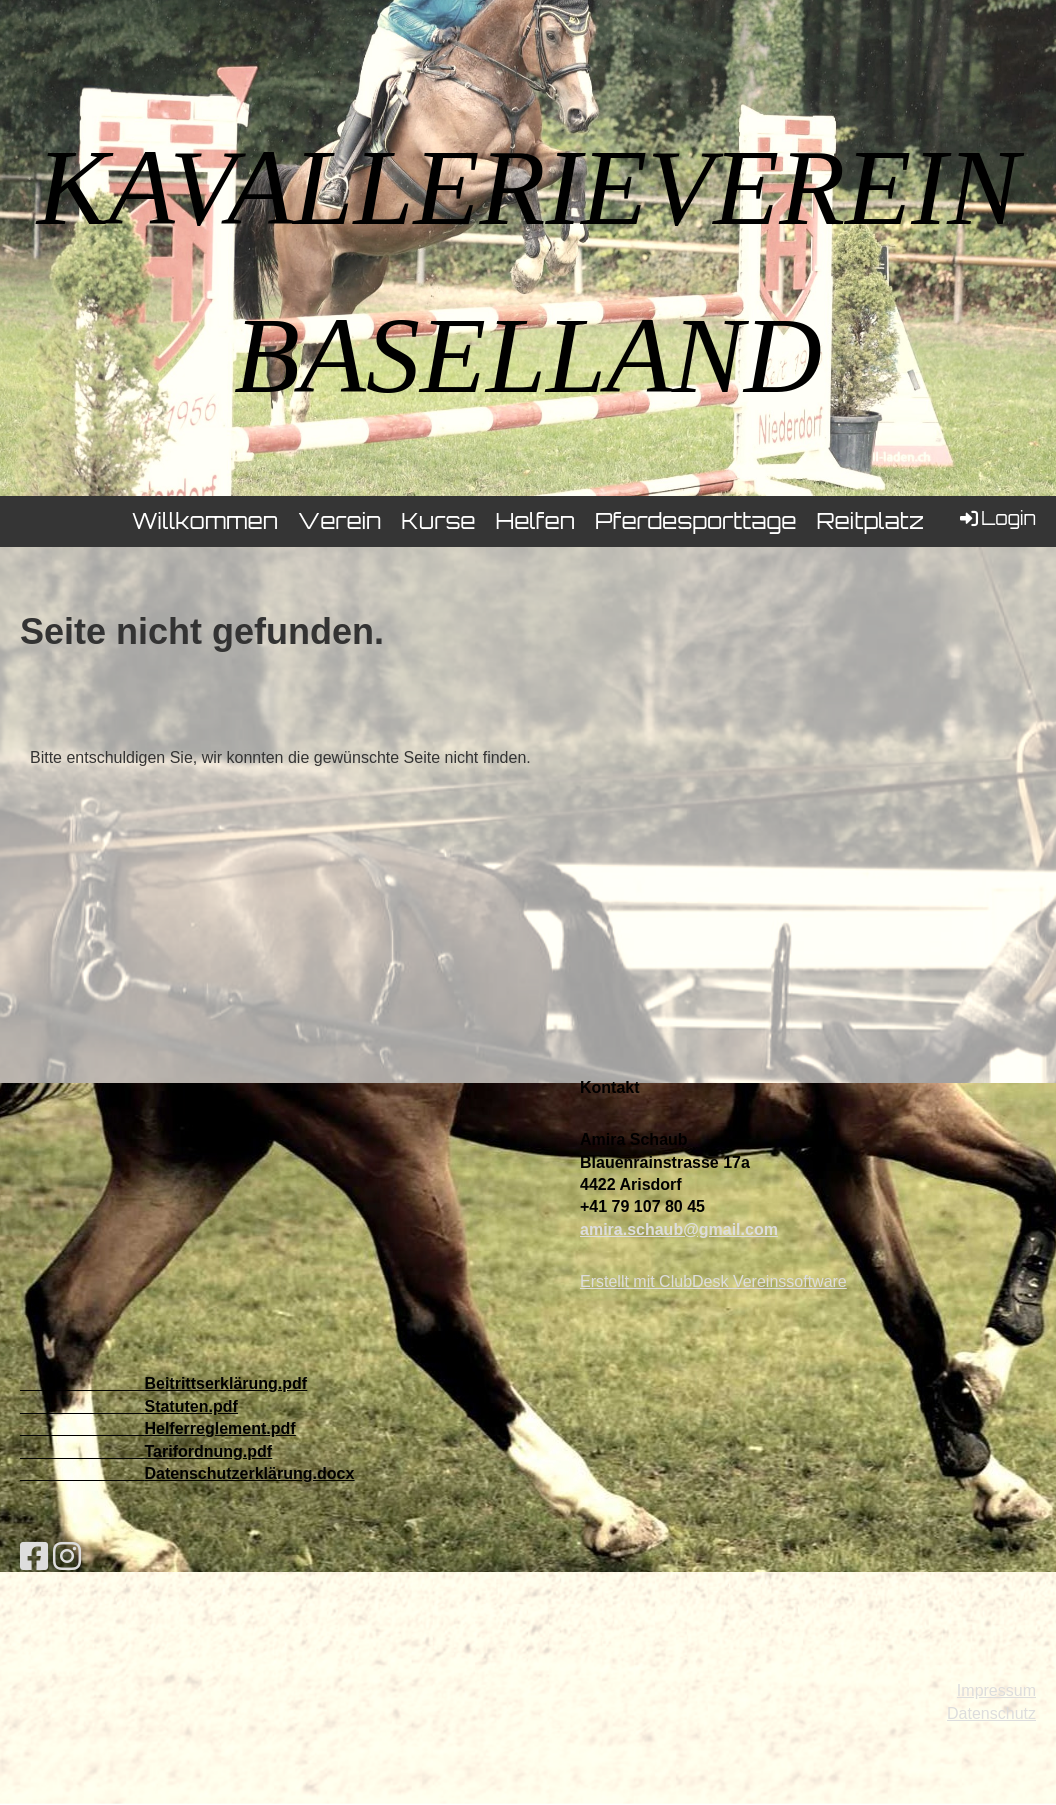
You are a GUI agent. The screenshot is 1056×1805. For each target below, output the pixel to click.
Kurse (438, 520)
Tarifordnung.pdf (208, 1451)
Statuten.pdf (190, 1406)
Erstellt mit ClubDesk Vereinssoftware (713, 1281)
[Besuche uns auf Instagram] (67, 1557)
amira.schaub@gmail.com (679, 1229)
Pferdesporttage (695, 520)
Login (996, 518)
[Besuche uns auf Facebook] (34, 1557)
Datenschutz (991, 1713)
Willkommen (205, 520)
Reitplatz (870, 520)
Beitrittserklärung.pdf (225, 1383)
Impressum (996, 1690)
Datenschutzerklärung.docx (249, 1473)
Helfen (535, 520)
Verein (339, 520)
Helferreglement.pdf (219, 1428)
